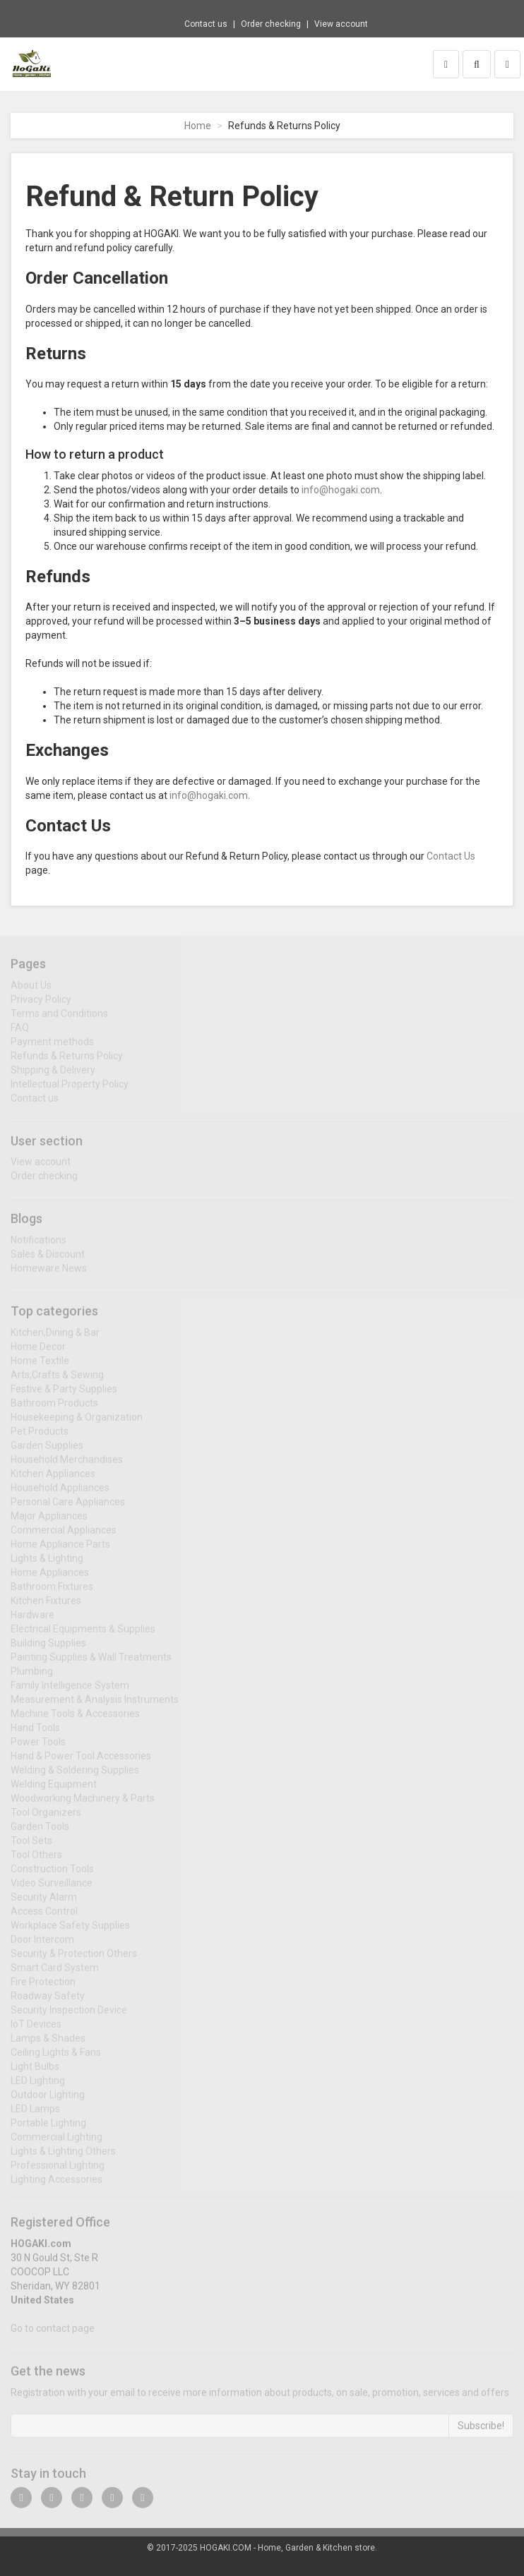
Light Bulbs (35, 2071)
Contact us (205, 24)
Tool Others (36, 1859)
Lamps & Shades (48, 2043)
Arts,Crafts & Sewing (57, 1379)
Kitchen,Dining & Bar (55, 1337)
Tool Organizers (46, 1817)
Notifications (38, 1245)
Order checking (271, 24)
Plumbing (32, 1676)
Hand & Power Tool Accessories (81, 1761)
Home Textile (40, 1365)
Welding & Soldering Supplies (75, 1775)
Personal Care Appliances (68, 1506)
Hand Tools (35, 1732)
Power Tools (38, 1746)
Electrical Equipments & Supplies (83, 1633)
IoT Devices (36, 2029)
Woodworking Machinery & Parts (83, 1803)
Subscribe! (481, 2430)
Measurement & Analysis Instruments (95, 1704)
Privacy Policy (41, 1003)
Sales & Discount (48, 1259)
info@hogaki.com (341, 489)
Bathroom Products (54, 1408)
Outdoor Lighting (48, 2099)
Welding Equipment (54, 1789)
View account (341, 24)
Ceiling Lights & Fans (56, 2057)
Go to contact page (53, 2332)
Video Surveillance (52, 1888)
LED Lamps (35, 2113)
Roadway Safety (48, 2000)
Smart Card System (55, 1972)
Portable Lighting (48, 2127)
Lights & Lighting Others (63, 2156)
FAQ (20, 1031)
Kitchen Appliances (53, 1478)
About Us (31, 989)
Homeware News (49, 1273)
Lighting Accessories (56, 2184)
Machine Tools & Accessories (75, 1718)
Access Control (44, 1916)
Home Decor (38, 1351)
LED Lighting (38, 2085)
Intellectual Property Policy (70, 1088)
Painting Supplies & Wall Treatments (91, 1662)
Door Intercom (42, 1944)
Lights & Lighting (47, 1563)
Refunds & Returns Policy (67, 1060)
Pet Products (40, 1436)
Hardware (32, 1619)
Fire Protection (43, 1986)
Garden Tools (40, 1831)
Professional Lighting (58, 2170)
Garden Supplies (47, 1450)
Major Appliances (49, 1521)
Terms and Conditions (59, 1017)
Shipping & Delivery (53, 1074)
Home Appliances (50, 1577)
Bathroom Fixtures (52, 1591)
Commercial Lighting (56, 2142)
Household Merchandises (67, 1464)
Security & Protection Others (74, 1958)
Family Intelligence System (70, 1690)
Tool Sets (31, 1845)
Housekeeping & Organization (77, 1422)
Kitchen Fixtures (46, 1605)
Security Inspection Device (69, 2015)
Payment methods (52, 1046)
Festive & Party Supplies (64, 1394)
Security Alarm (44, 1902)
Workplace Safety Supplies (70, 1930)
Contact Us (451, 856)
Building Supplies (48, 1648)
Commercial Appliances (64, 1535)
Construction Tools (52, 1873)
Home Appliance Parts (60, 1549)
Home (197, 125)
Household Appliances (60, 1492)
